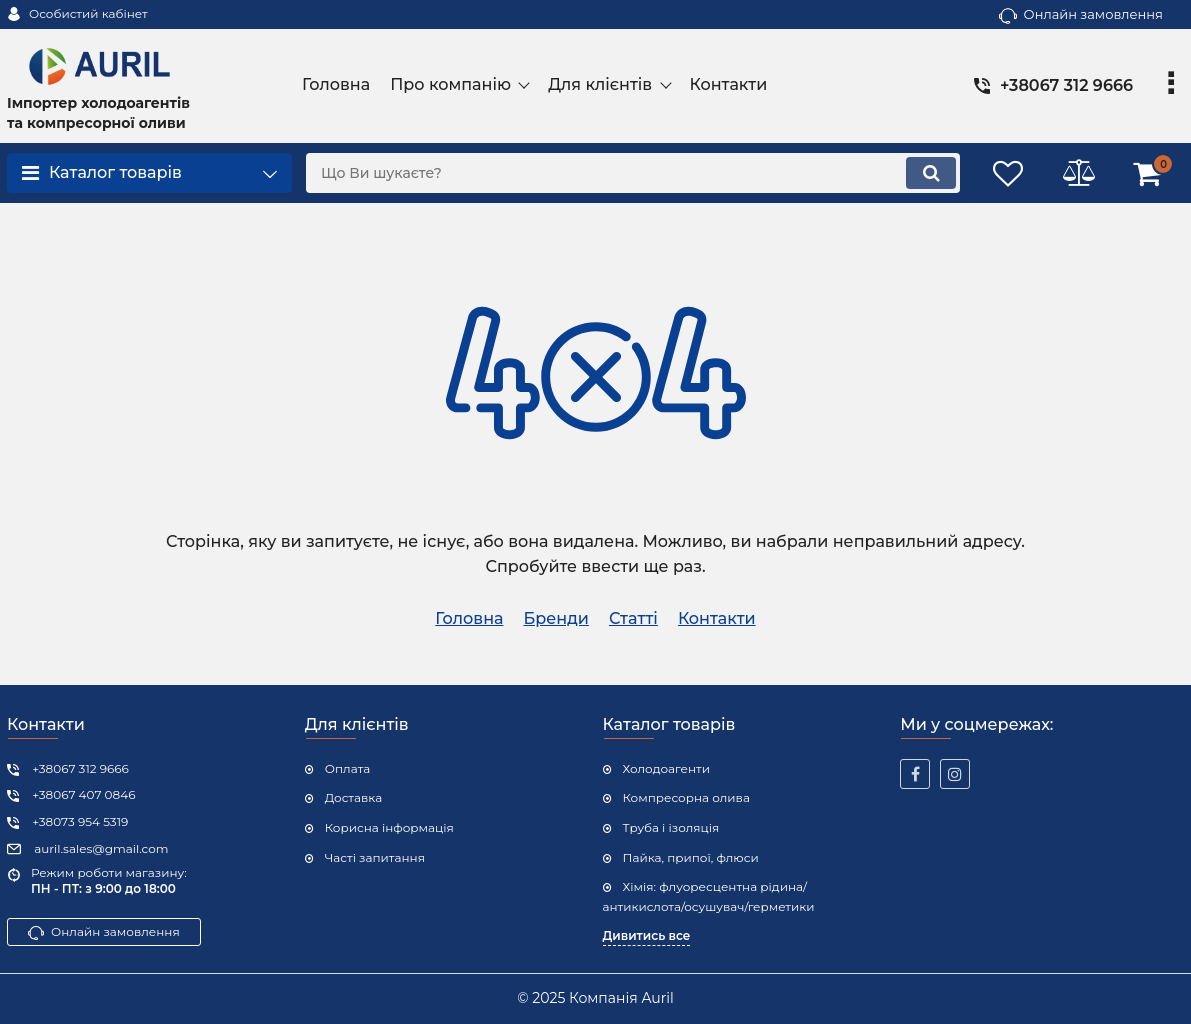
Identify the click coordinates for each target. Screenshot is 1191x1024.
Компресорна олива (686, 797)
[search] (633, 173)
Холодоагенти (666, 768)
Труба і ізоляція (671, 827)
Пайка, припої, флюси (691, 857)
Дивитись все (647, 935)
